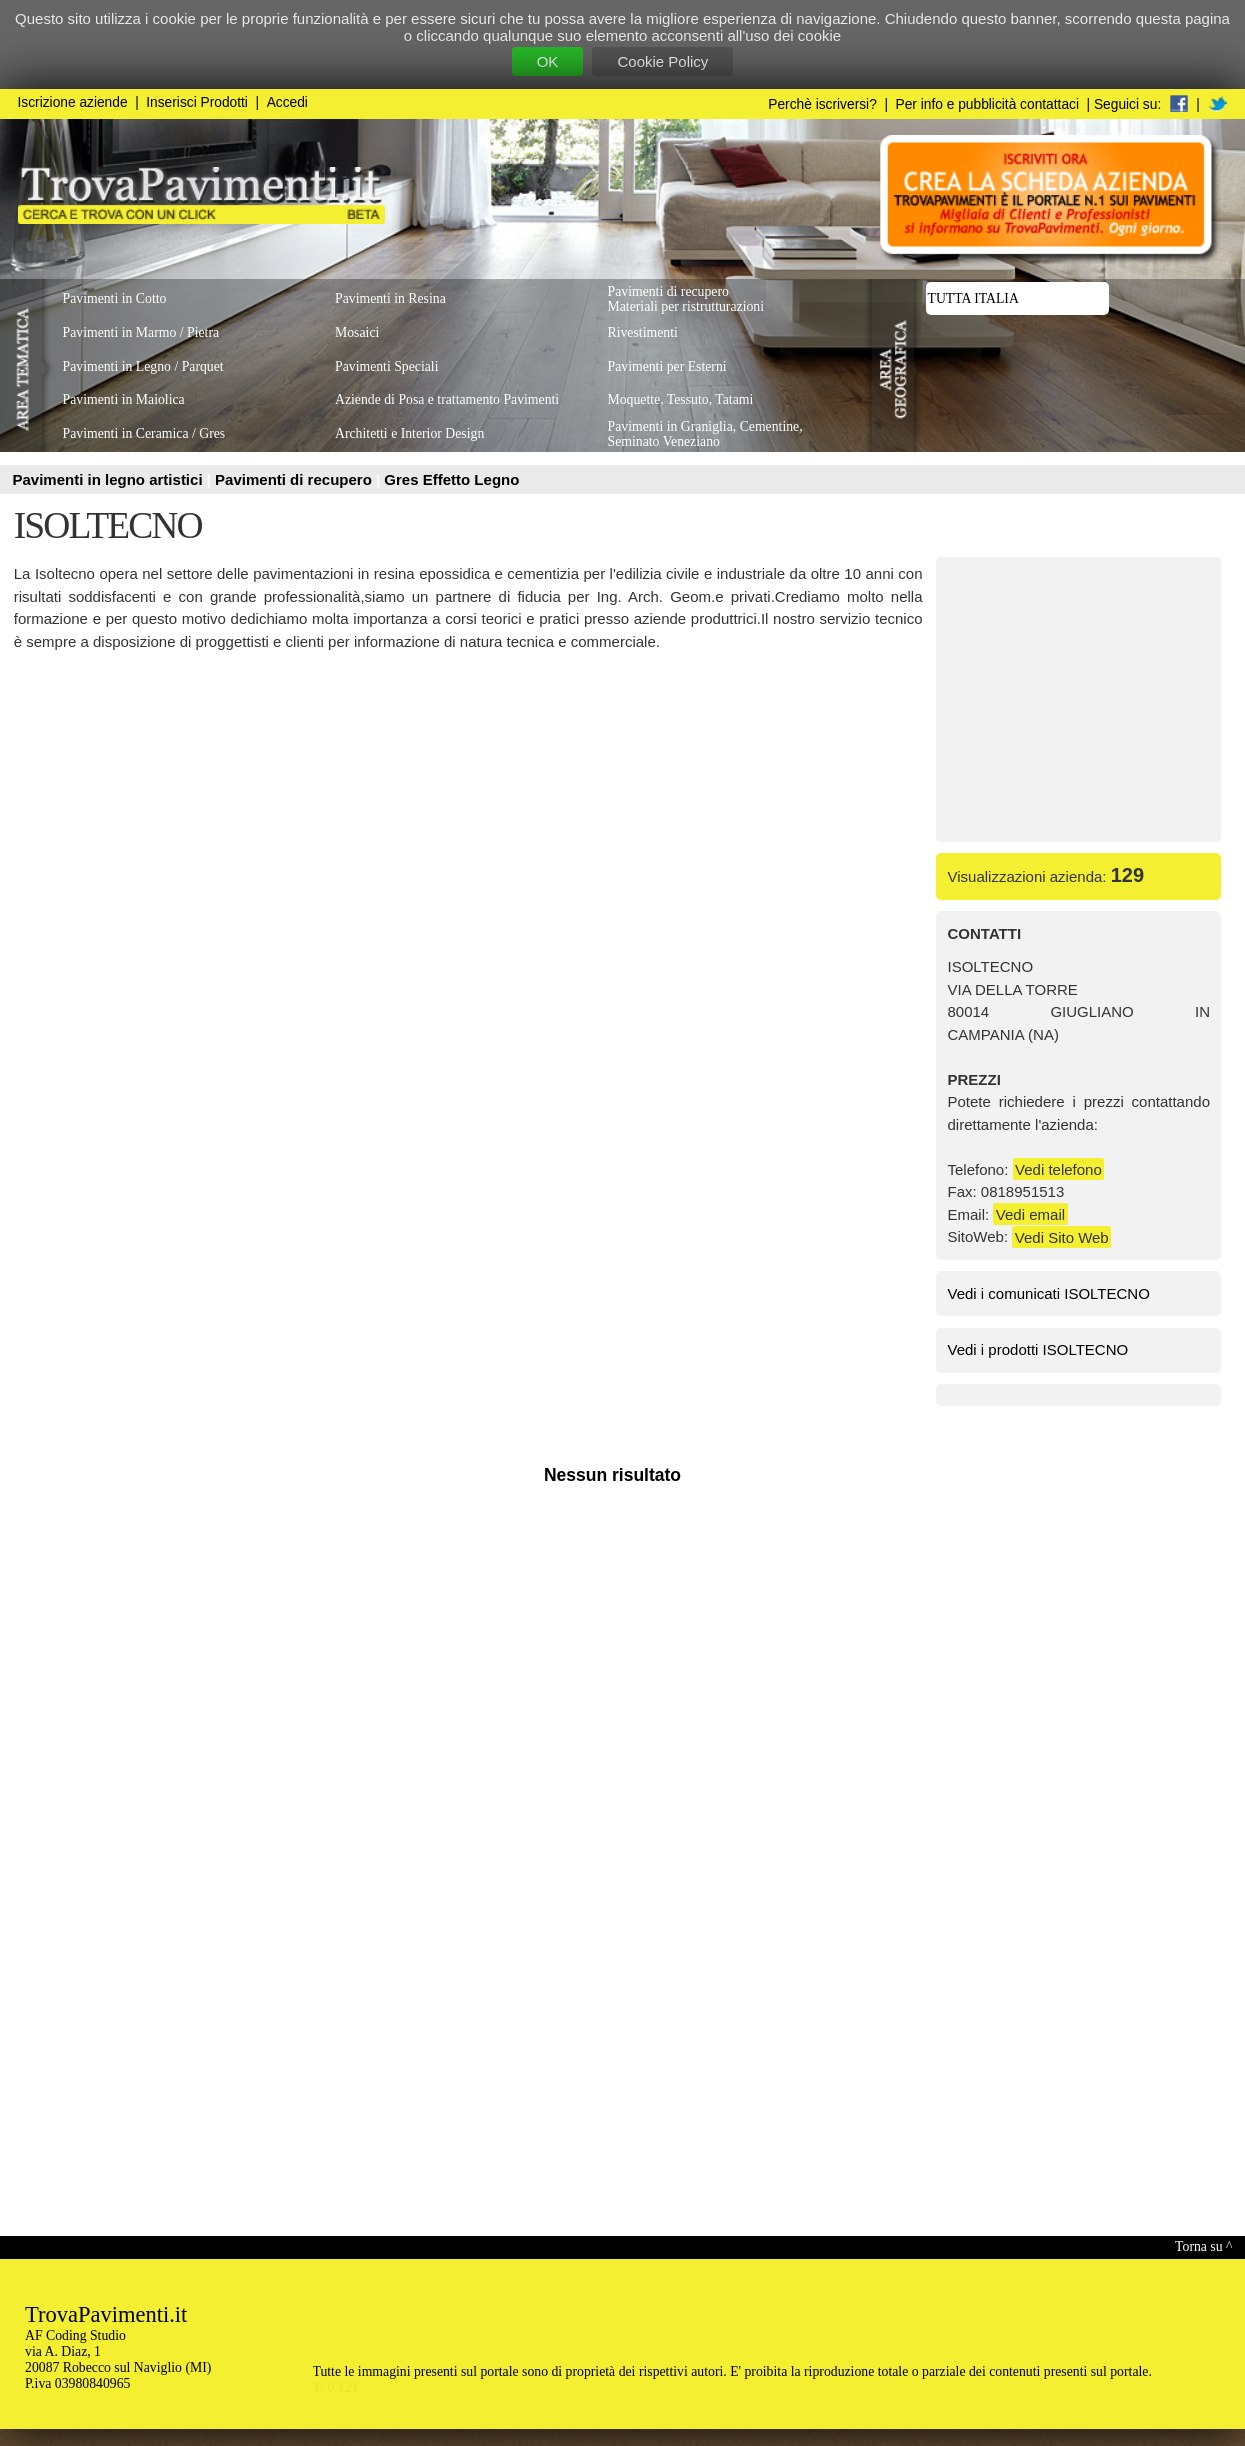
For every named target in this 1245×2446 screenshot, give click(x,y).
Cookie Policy (662, 61)
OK (548, 61)
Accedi (287, 102)
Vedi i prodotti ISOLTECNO (1038, 1349)
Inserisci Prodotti (197, 102)
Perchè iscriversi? (822, 104)
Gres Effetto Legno (451, 479)
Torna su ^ (1203, 2246)
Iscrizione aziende (73, 102)
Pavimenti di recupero (295, 479)
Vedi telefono (1058, 1169)
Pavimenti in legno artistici (110, 479)
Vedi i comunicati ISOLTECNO (1049, 1293)
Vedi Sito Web (1062, 1236)
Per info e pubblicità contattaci (987, 104)
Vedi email (1030, 1214)
